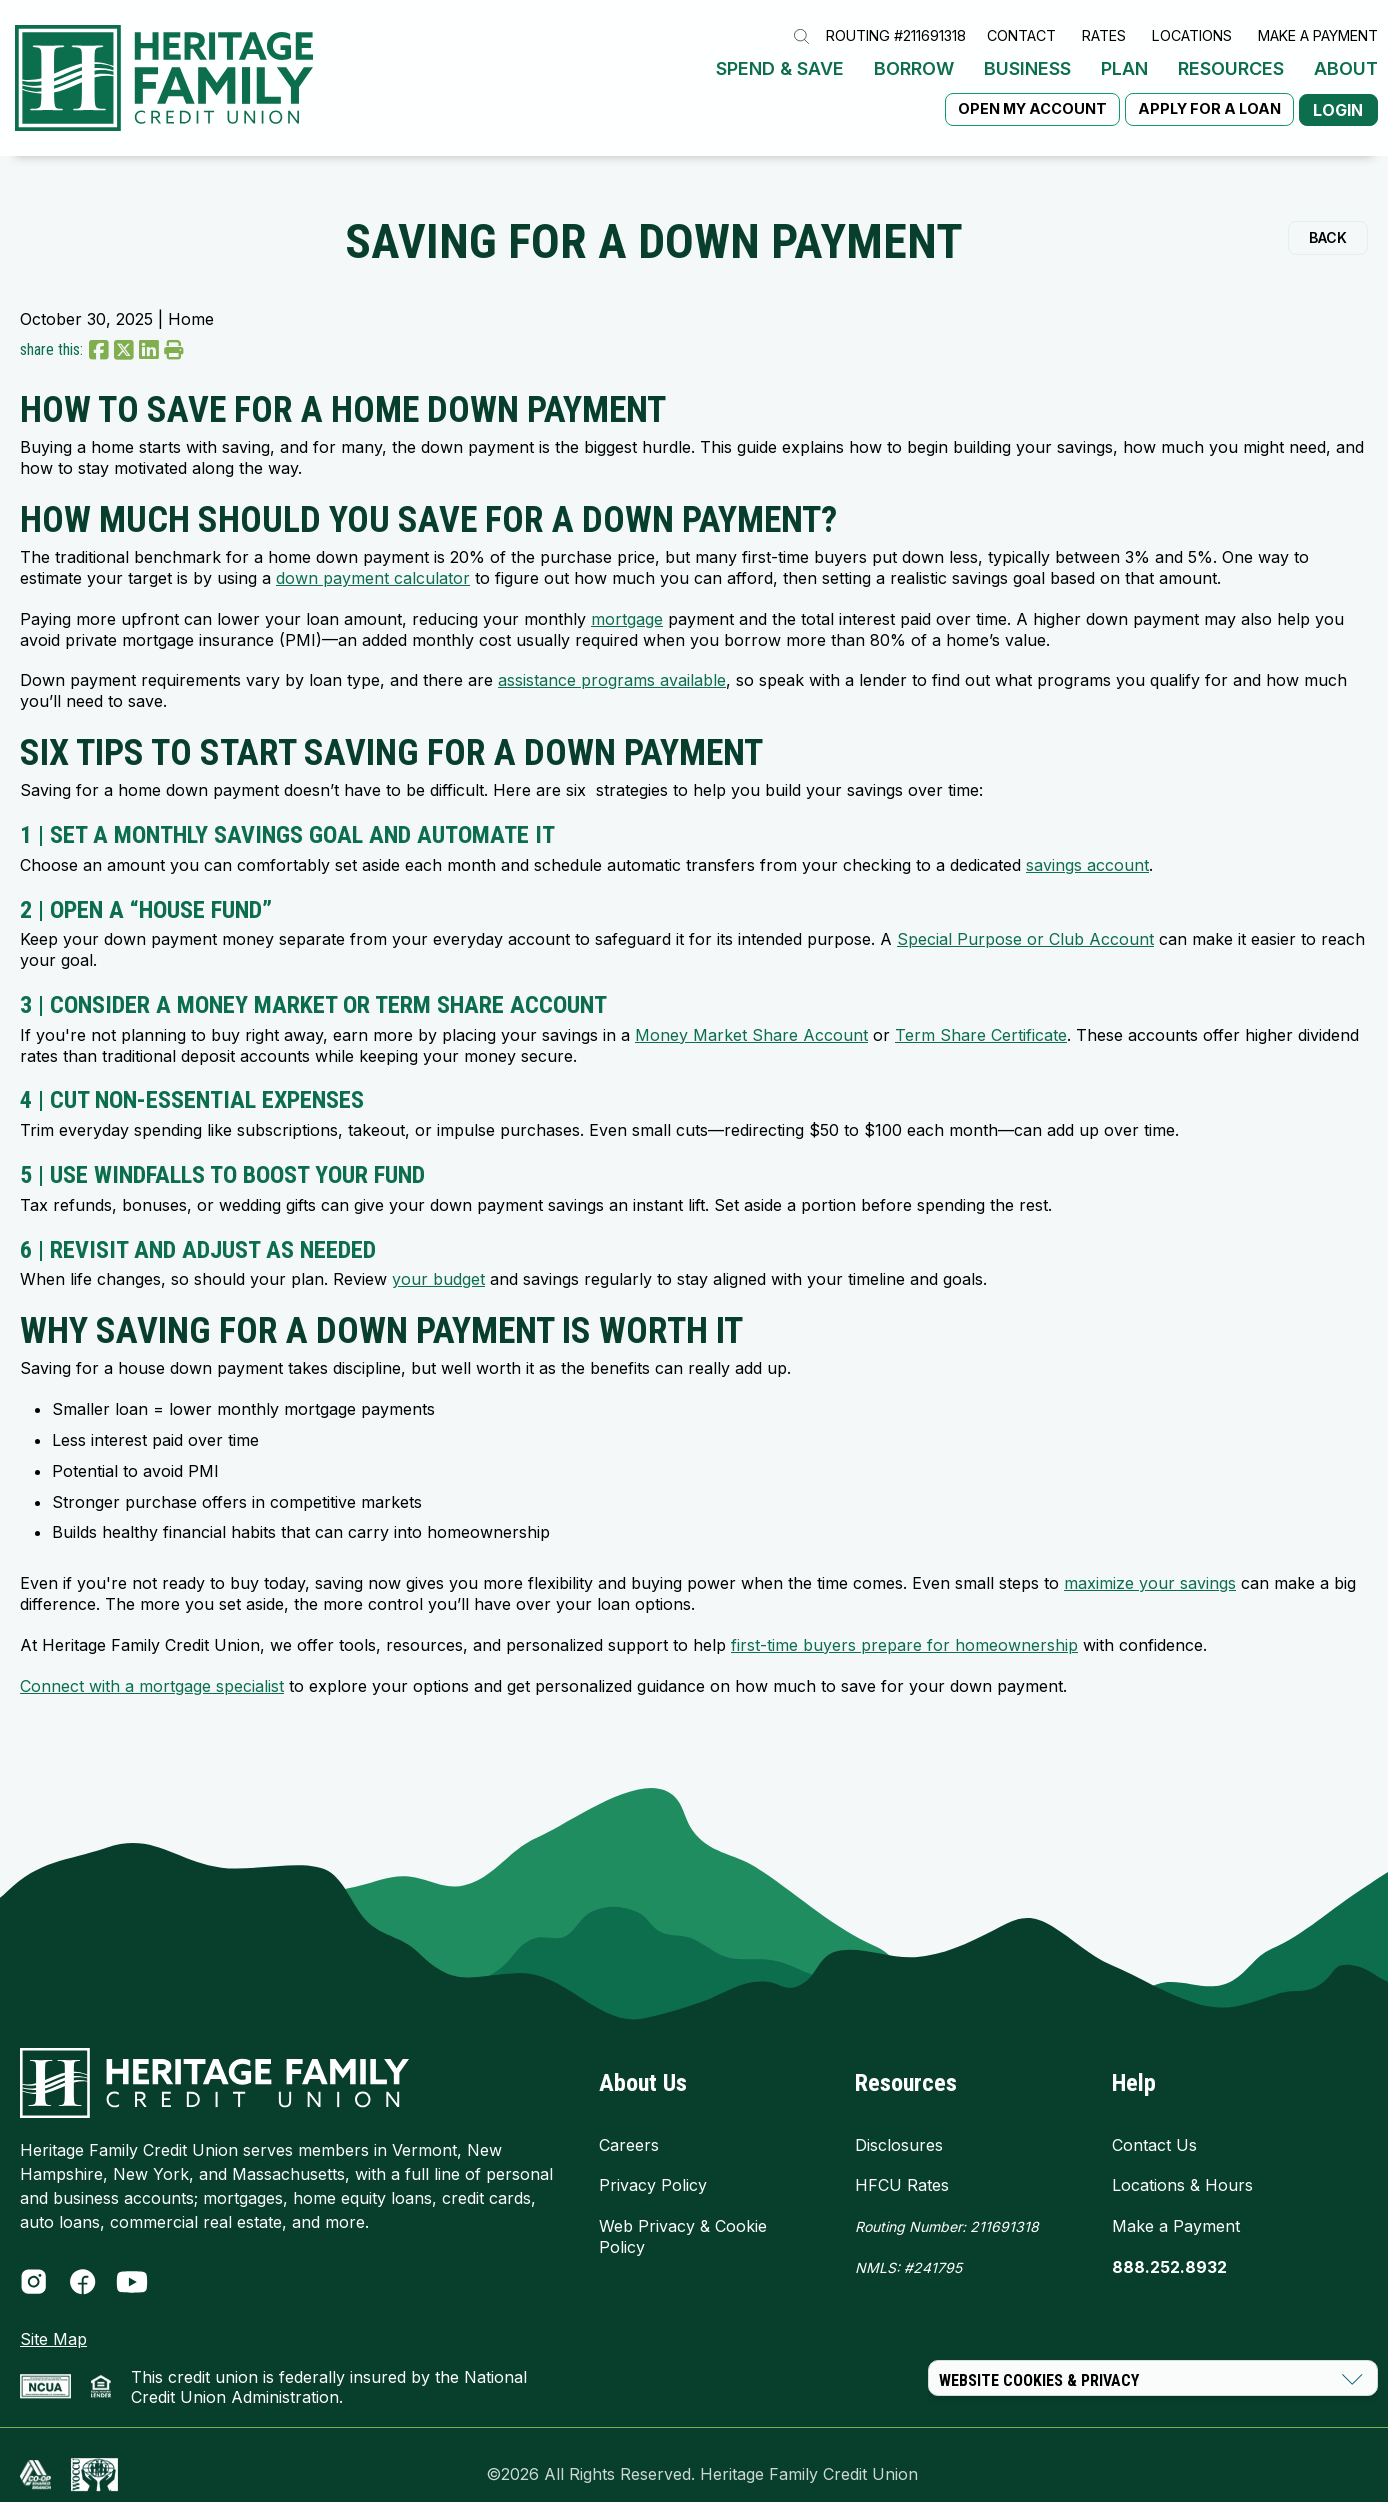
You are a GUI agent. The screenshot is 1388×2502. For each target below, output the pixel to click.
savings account (1087, 845)
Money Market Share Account (751, 1015)
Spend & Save (780, 58)
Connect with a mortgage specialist (152, 1666)
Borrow (914, 58)
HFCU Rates (902, 2165)
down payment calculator (373, 558)
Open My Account (1019, 98)
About (1346, 58)
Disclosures (899, 2125)
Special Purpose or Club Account (1025, 920)
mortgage (627, 599)
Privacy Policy (653, 2165)
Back (1328, 217)
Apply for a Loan (1196, 98)
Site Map (53, 2319)
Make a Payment (1318, 26)
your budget (438, 1259)
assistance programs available (612, 661)
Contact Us (1154, 2125)
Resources (1231, 58)
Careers (629, 2125)
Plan (1124, 58)
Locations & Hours (1182, 2165)
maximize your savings (1150, 1563)
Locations (1192, 26)
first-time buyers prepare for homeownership (904, 1625)
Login (1332, 100)
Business (1027, 58)
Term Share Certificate (981, 1015)
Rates (1104, 26)
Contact (1021, 26)
